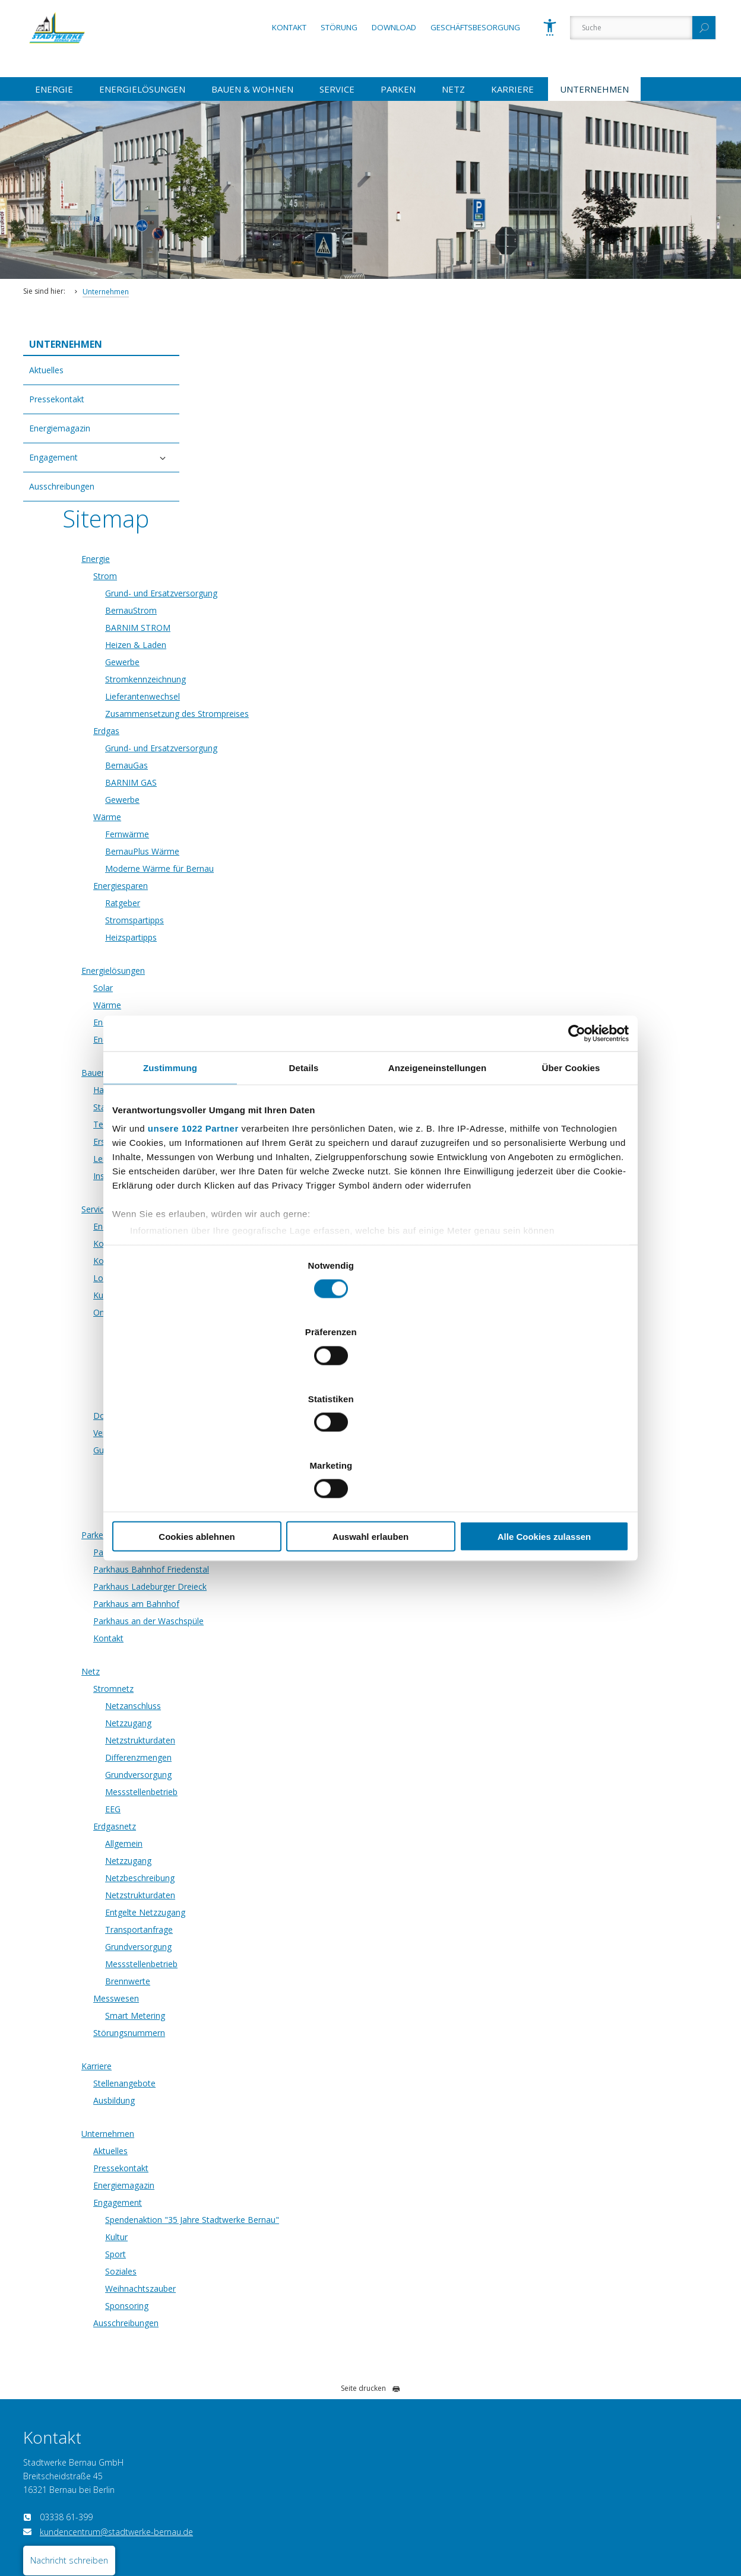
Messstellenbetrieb (300, 1621)
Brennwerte (286, 1810)
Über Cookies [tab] (571, 1167)
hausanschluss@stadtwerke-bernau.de (615, 2375)
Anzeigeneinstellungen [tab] (437, 1167)
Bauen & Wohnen (252, 89)
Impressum (193, 2526)
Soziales (280, 2100)
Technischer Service (290, 953)
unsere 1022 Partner (193, 1228)
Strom (264, 405)
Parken (398, 89)
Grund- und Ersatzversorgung (320, 422)
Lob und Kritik (278, 1107)
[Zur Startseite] (73, 58)
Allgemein (283, 1672)
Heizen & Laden (294, 473)
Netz (453, 89)
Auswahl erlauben (370, 1436)
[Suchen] (703, 27)
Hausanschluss (280, 919)
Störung (339, 27)
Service (336, 89)
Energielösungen (142, 89)
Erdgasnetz (273, 1655)
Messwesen (275, 1827)
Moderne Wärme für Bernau (318, 697)
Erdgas (265, 560)
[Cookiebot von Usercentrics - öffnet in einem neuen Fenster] (577, 1133)
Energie (54, 89)
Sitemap (308, 2526)
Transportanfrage (298, 1758)
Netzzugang (287, 1552)
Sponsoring (286, 2134)
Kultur (275, 2066)
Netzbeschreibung (299, 1707)
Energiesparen (279, 714)
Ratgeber (281, 732)
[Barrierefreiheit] (549, 27)
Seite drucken (370, 2217)
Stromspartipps (293, 749)
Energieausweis (282, 868)
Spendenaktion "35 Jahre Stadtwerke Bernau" (351, 2048)
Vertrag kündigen (253, 2526)
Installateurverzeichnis (294, 1005)
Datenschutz (43, 2526)
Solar (262, 816)
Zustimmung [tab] (170, 1167)
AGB (343, 2526)
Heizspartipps (290, 766)
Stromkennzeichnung (304, 508)
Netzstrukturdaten (299, 1569)
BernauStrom (290, 439)
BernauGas (285, 594)
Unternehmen (594, 89)
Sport (274, 2083)
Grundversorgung (297, 1603)
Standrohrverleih (283, 936)
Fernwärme (286, 663)
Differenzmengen (297, 1586)
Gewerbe (281, 491)
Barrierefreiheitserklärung (119, 2526)
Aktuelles (46, 370)
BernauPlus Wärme (301, 680)
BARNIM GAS (290, 611)
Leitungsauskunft (285, 987)
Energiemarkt (277, 1055)
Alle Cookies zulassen (544, 1436)
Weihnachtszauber (299, 2117)
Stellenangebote (283, 1912)
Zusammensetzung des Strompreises (336, 542)
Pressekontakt (56, 399)
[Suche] (631, 27)
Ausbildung (273, 1929)
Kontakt (289, 27)
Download (394, 27)
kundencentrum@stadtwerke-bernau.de (116, 2361)
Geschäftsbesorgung (475, 27)
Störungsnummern (288, 1861)
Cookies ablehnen (197, 1436)
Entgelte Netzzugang (304, 1741)
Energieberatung (283, 851)
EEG (272, 1638)
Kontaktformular (284, 1089)
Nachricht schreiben (69, 2389)
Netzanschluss (292, 1534)
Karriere (512, 89)
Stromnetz (272, 1517)
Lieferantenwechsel (301, 525)
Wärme (266, 646)
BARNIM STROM (297, 456)
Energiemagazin (59, 428)
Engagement (53, 457)
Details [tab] (304, 1167)
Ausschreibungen (61, 486)
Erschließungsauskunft (295, 970)
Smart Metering (294, 1844)
